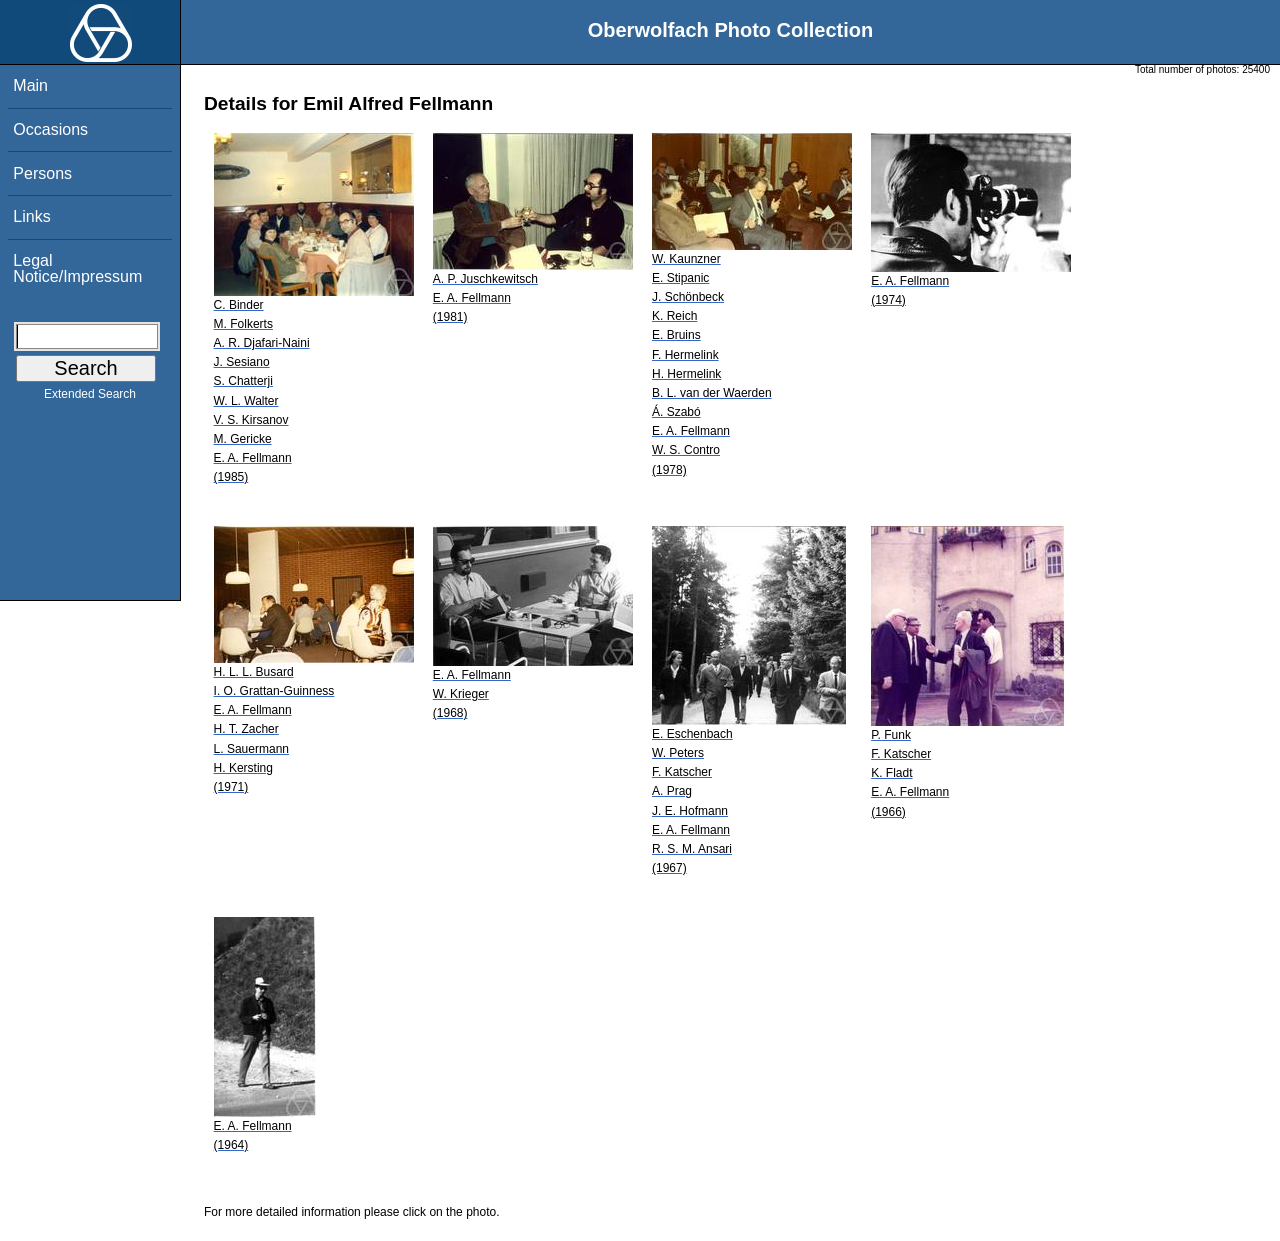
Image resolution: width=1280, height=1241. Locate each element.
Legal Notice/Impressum (77, 268)
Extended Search (90, 398)
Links (31, 216)
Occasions (50, 129)
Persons (42, 173)
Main (30, 85)
